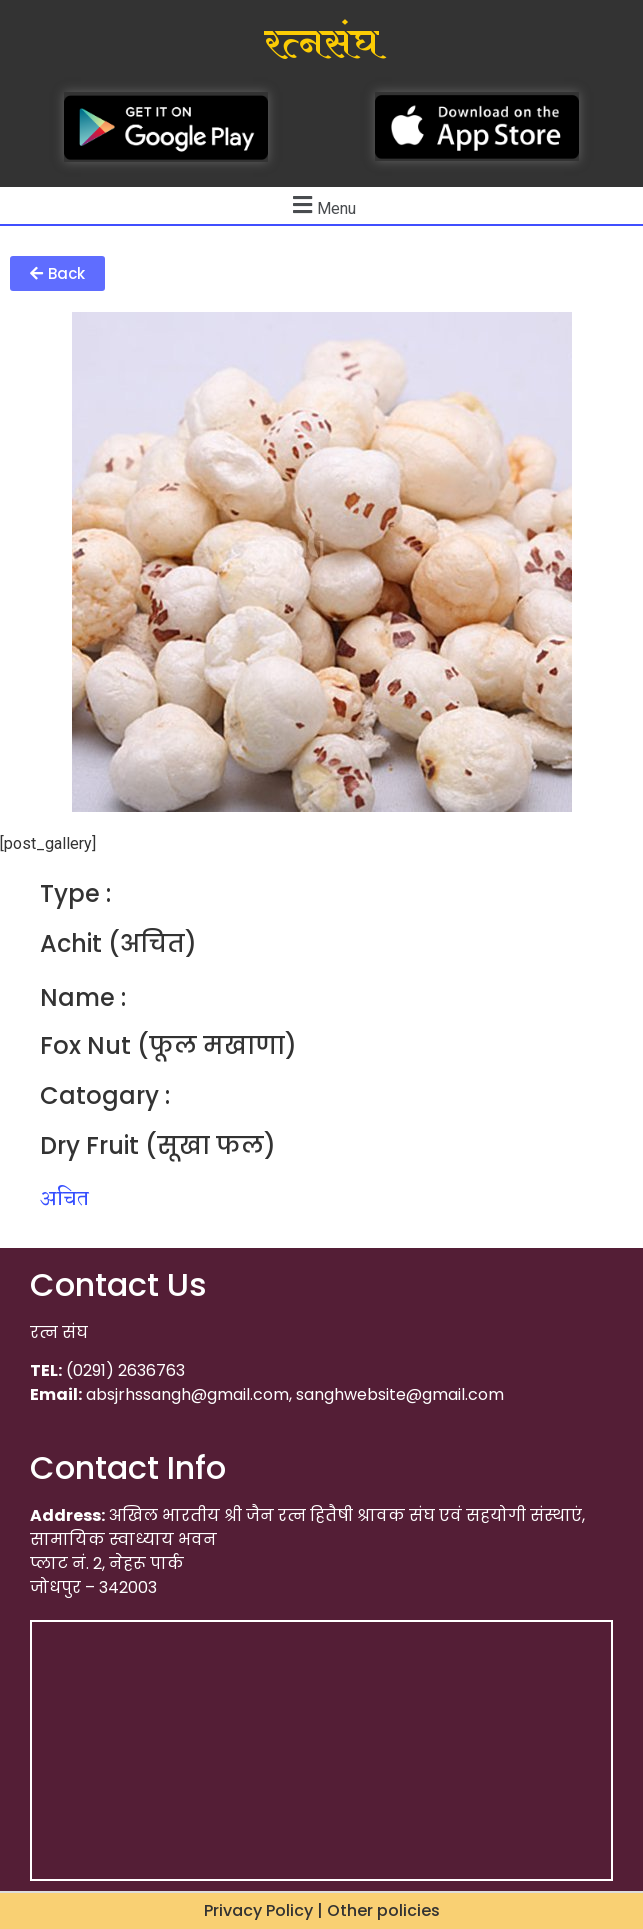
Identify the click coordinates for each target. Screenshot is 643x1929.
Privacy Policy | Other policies (322, 1910)
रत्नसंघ (321, 44)
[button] (57, 273)
